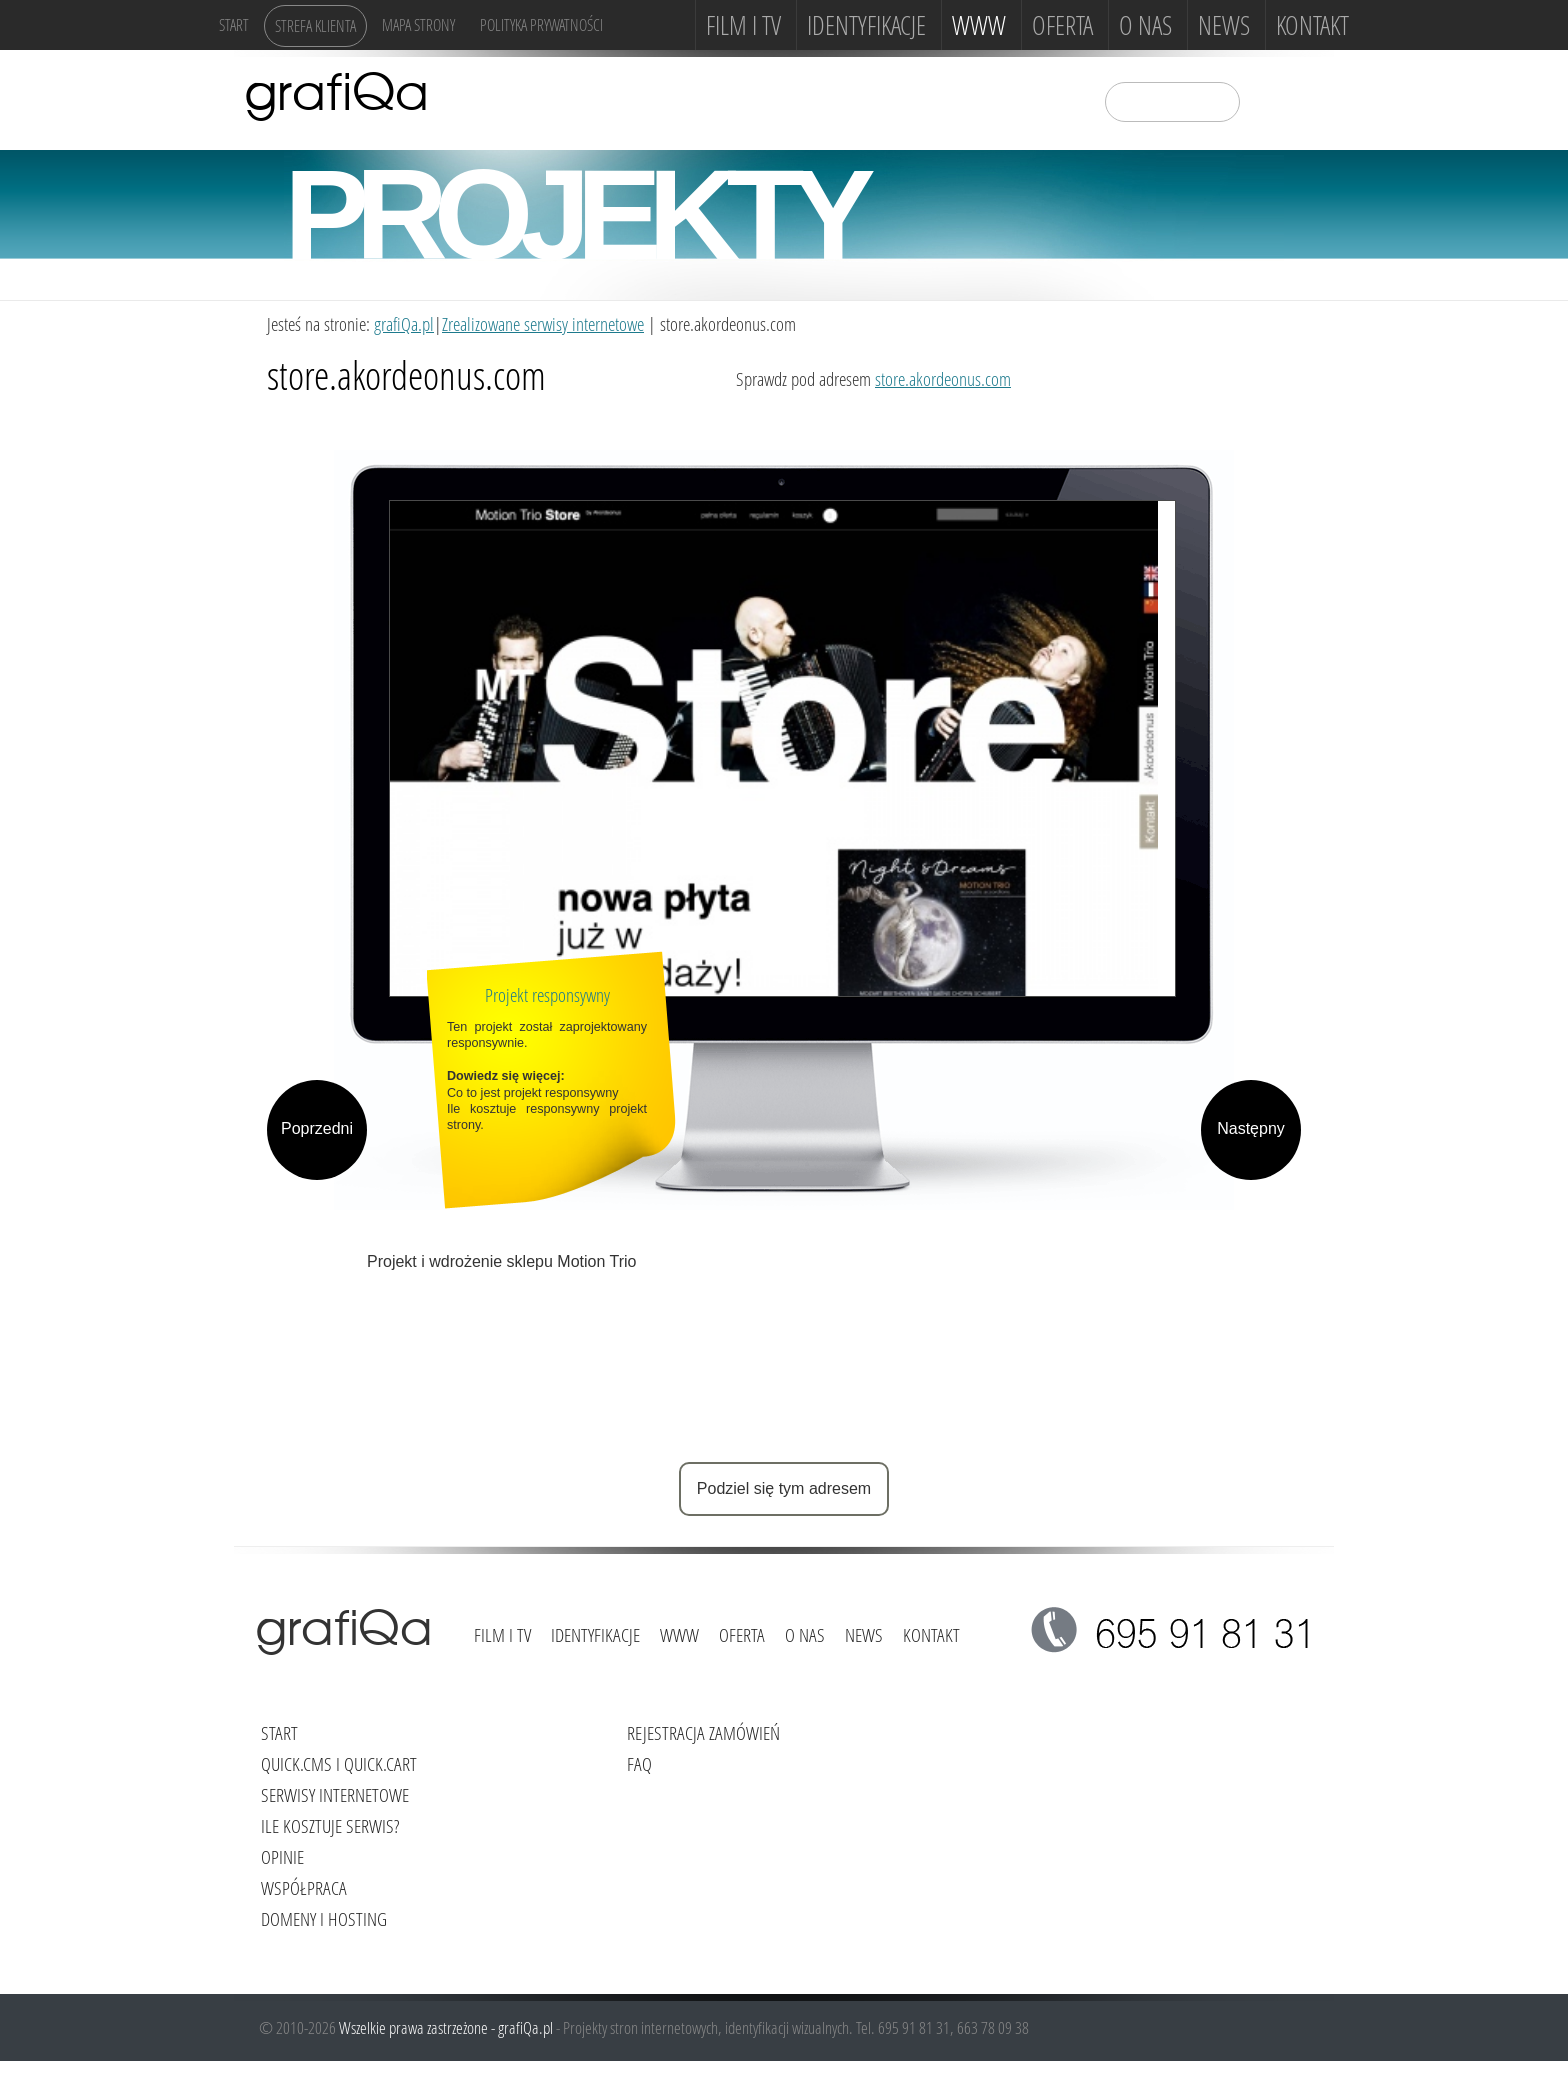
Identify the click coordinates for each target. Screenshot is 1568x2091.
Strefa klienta (315, 25)
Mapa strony (418, 24)
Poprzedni (317, 1128)
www (979, 25)
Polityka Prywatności (541, 24)
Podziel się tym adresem (784, 1488)
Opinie (282, 1856)
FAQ (639, 1763)
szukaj (1268, 100)
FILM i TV (743, 25)
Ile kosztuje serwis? (330, 1825)
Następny (1251, 1128)
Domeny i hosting (324, 1918)
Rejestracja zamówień (703, 1732)
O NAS (1145, 25)
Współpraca (304, 1887)
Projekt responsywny (547, 994)
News (1224, 25)
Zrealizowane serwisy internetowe (543, 323)
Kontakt (1312, 25)
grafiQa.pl (404, 323)
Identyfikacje (866, 25)
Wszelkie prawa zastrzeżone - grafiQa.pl (447, 2027)
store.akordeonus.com (943, 378)
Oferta (1062, 25)
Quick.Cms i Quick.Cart (339, 1763)
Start (234, 24)
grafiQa (336, 95)
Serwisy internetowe (335, 1794)
